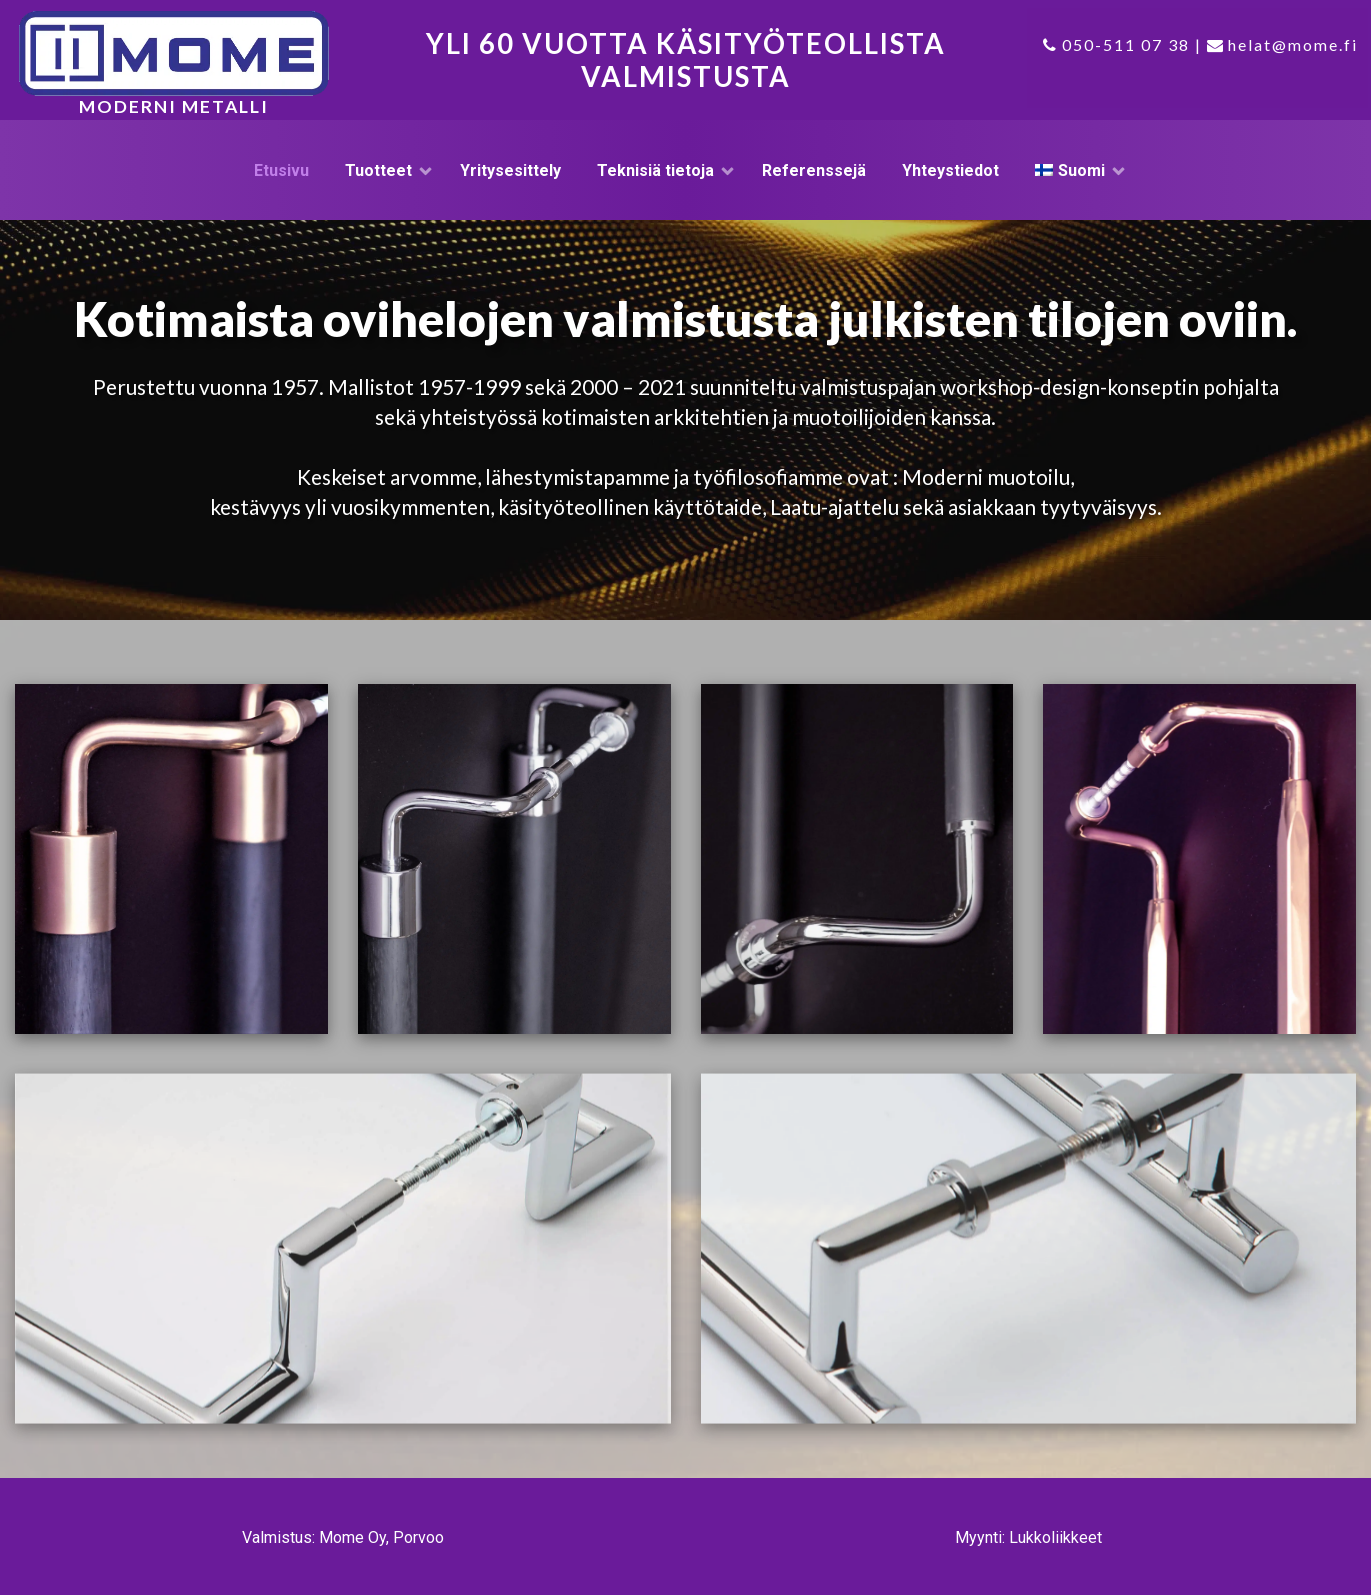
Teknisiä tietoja (655, 170)
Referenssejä (814, 170)
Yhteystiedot (950, 170)
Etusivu (281, 170)
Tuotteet (378, 170)
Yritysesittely (510, 170)
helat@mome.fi (1293, 44)
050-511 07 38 (1126, 44)
